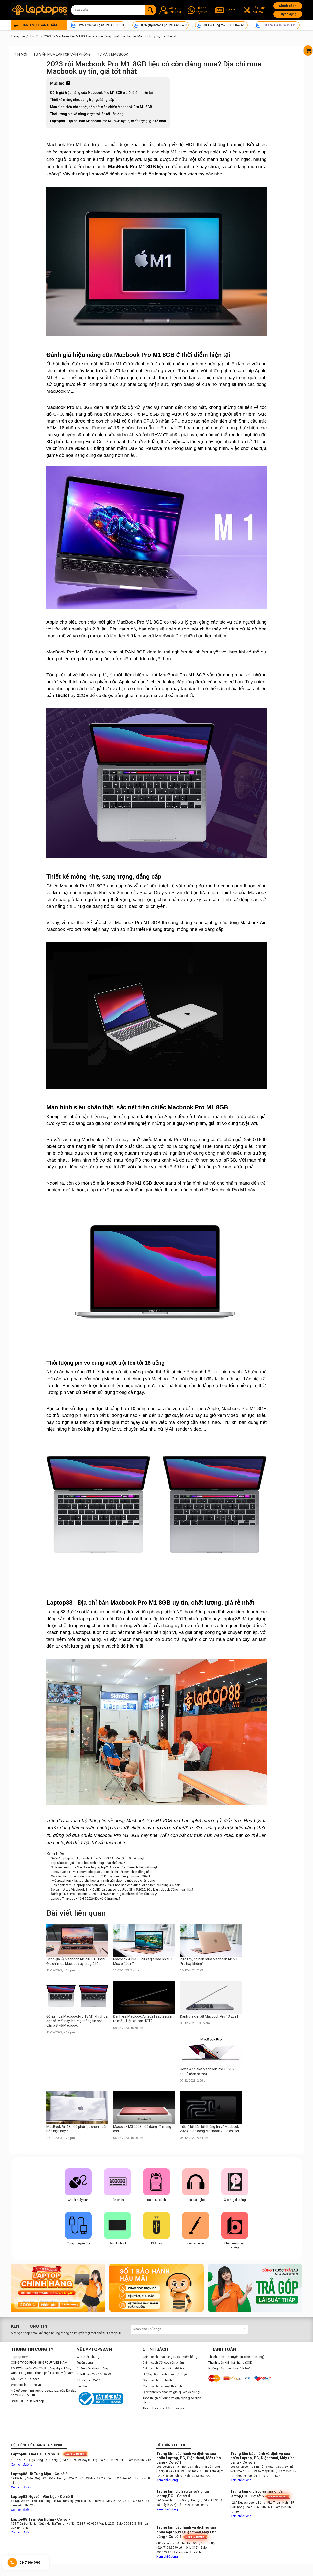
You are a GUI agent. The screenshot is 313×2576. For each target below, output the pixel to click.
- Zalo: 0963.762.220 (197, 2476)
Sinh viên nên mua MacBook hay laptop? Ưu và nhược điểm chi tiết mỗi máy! (104, 1867)
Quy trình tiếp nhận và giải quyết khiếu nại (171, 2392)
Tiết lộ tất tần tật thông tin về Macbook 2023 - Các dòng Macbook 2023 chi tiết (209, 2129)
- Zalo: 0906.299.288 (112, 2460)
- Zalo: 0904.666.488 (135, 2501)
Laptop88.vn (20, 2357)
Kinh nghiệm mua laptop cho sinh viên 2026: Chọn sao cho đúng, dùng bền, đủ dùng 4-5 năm (116, 1885)
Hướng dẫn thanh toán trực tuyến (166, 2374)
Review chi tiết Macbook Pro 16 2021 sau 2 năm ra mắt (208, 2071)
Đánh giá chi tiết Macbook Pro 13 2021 (209, 2016)
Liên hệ (82, 2386)
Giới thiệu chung (88, 2357)
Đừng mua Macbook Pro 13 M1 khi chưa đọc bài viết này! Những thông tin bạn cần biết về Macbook (77, 2020)
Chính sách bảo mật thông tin (163, 2386)
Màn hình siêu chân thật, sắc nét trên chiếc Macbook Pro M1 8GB (101, 107)
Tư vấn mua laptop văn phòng (62, 54)
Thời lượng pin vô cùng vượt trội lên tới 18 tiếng (87, 114)
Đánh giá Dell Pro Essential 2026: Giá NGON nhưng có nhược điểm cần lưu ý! (104, 1894)
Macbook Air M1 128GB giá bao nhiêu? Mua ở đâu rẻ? (142, 1961)
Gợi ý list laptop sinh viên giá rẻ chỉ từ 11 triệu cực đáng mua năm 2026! (100, 1876)
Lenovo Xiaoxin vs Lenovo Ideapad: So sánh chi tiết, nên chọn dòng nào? (102, 1872)
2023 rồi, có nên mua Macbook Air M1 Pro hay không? (209, 1961)
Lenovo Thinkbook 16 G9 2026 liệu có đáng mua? (85, 1898)
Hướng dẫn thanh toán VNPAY (229, 2368)
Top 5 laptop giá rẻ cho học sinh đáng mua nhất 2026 (88, 1863)
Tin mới (20, 54)
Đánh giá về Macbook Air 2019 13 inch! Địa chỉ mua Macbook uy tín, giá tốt (75, 1961)
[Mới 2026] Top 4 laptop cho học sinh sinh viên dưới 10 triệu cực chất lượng (103, 1880)
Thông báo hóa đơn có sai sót (164, 2408)
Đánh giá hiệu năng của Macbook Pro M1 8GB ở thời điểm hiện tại (101, 93)
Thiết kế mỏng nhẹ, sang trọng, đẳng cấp (82, 100)
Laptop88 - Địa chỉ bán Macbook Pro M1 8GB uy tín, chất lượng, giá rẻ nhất (108, 121)
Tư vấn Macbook (112, 54)
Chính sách (287, 6)
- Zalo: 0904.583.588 (129, 2523)
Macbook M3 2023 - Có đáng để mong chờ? (142, 2129)
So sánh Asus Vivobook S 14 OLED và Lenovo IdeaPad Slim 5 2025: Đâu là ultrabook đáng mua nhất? (122, 1889)
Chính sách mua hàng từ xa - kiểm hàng (170, 2357)
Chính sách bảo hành (157, 2380)
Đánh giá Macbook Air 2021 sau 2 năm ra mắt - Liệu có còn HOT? (142, 2018)
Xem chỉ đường (21, 2464)
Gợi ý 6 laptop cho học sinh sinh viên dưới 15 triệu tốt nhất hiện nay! (97, 1858)
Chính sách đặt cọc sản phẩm (163, 2362)
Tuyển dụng (288, 14)
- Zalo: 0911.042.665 (120, 2478)
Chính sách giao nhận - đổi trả (163, 2368)
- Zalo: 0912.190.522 (266, 2476)
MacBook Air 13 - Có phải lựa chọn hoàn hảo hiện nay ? (76, 2129)
